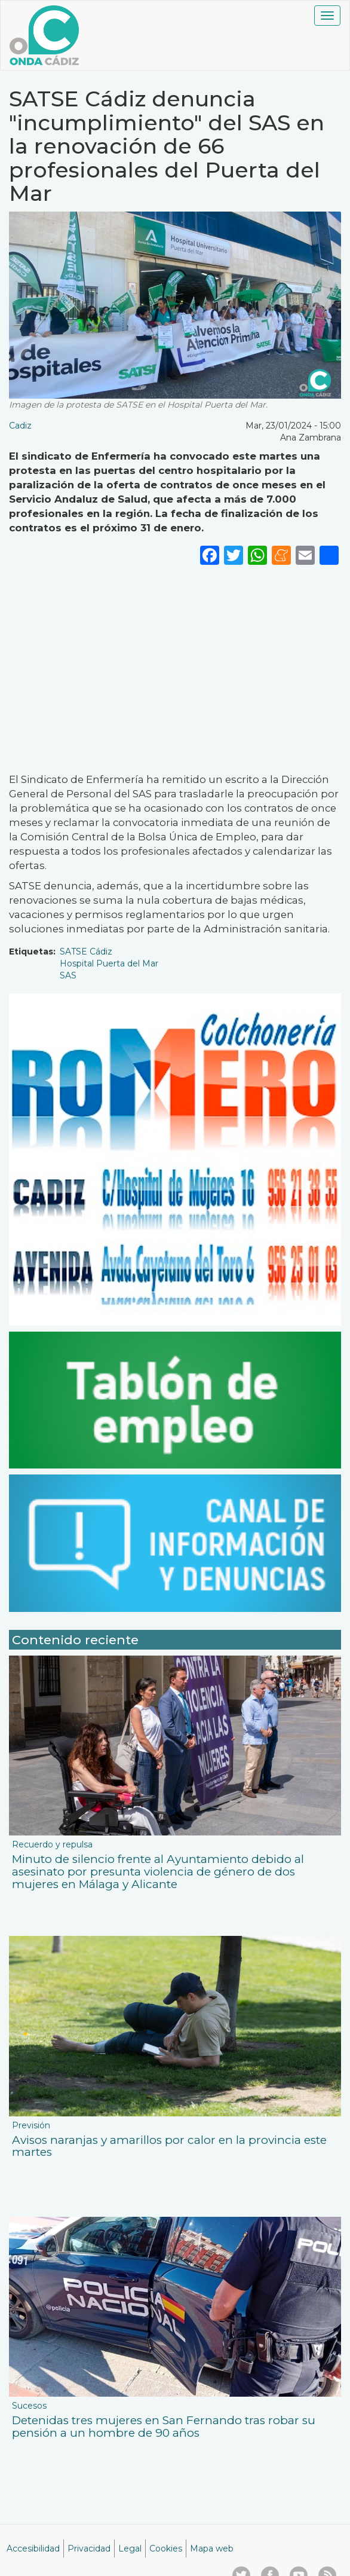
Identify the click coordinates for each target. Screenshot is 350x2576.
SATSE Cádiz (86, 951)
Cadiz (20, 425)
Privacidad (88, 2548)
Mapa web (212, 2548)
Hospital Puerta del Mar (109, 963)
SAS (68, 975)
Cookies (165, 2548)
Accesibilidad (33, 2548)
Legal (130, 2548)
